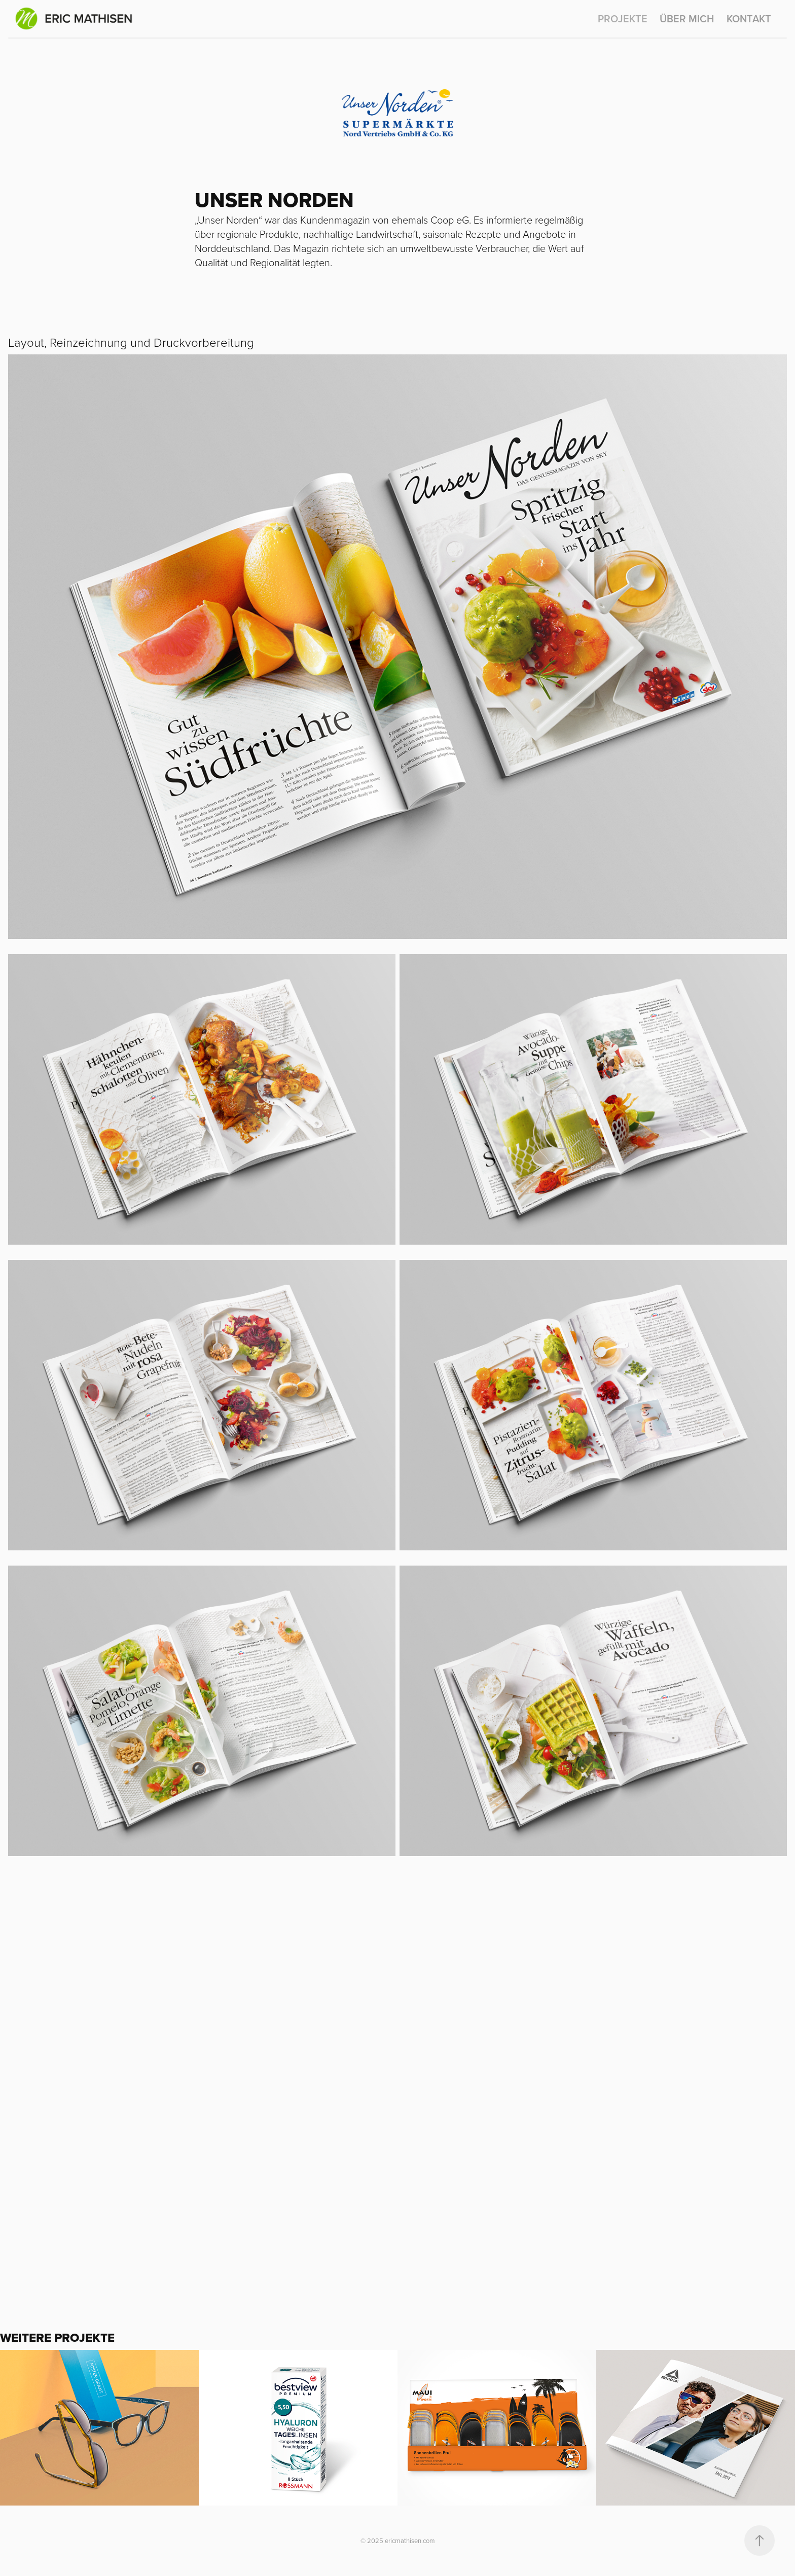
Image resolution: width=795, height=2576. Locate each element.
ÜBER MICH (687, 18)
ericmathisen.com (409, 2540)
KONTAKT (749, 18)
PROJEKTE (622, 18)
